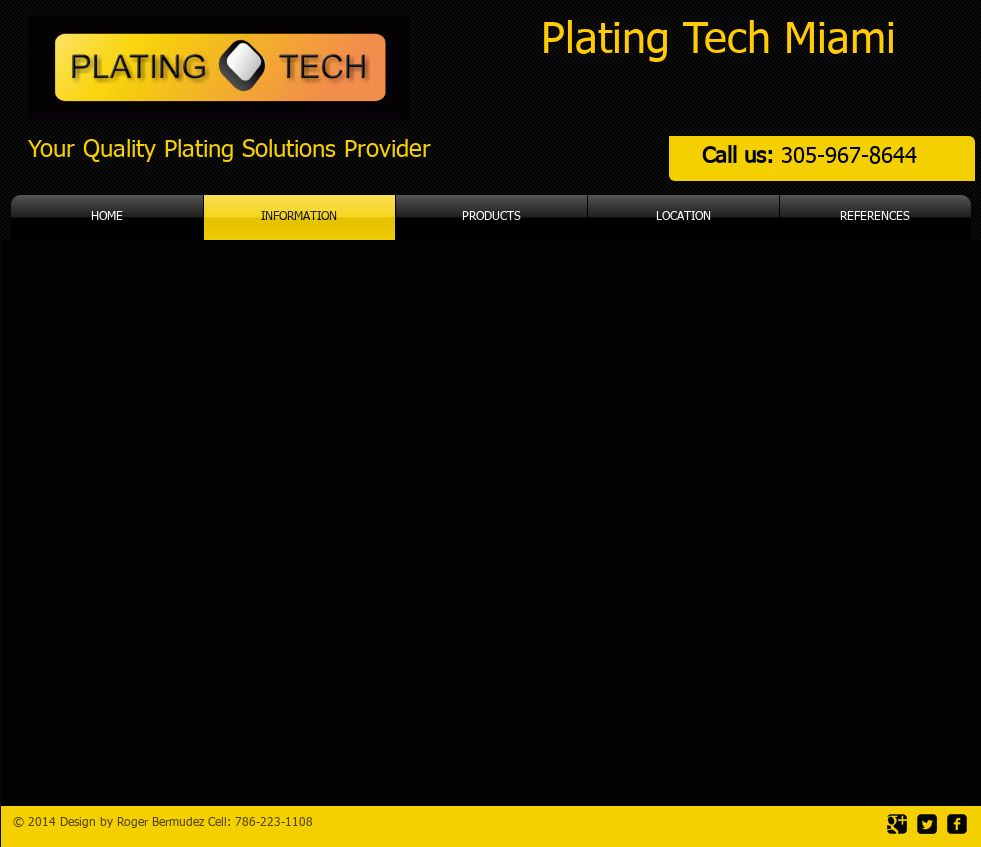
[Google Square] (897, 824)
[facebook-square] (957, 824)
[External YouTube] (483, 582)
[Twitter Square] (927, 824)
